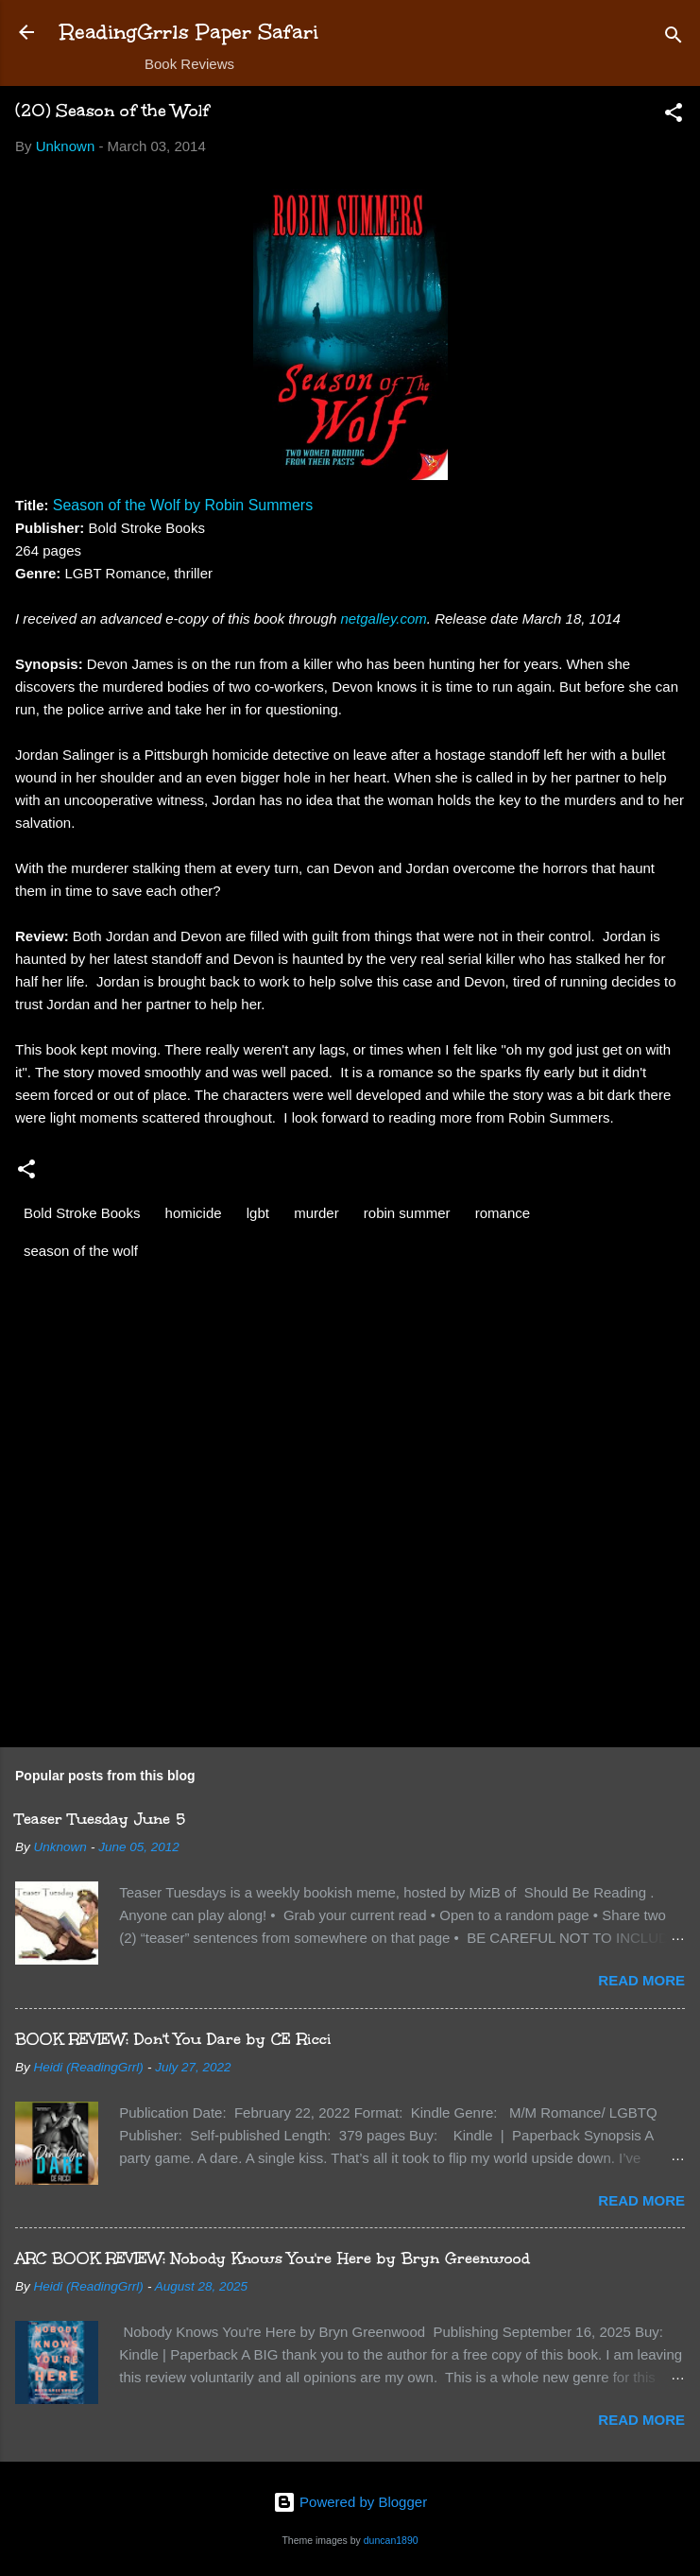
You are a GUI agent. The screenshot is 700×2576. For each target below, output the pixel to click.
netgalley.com (383, 618)
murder (316, 1213)
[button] (673, 115)
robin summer (407, 1213)
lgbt (258, 1213)
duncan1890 (391, 2540)
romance (502, 1213)
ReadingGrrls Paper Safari (189, 31)
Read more (641, 1980)
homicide (193, 1213)
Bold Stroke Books (82, 1213)
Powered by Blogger (350, 2502)
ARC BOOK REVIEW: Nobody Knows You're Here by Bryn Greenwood (272, 2258)
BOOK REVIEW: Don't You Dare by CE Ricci (173, 2039)
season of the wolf (81, 1251)
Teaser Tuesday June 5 (100, 1819)
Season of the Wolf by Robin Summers (183, 505)
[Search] (673, 38)
